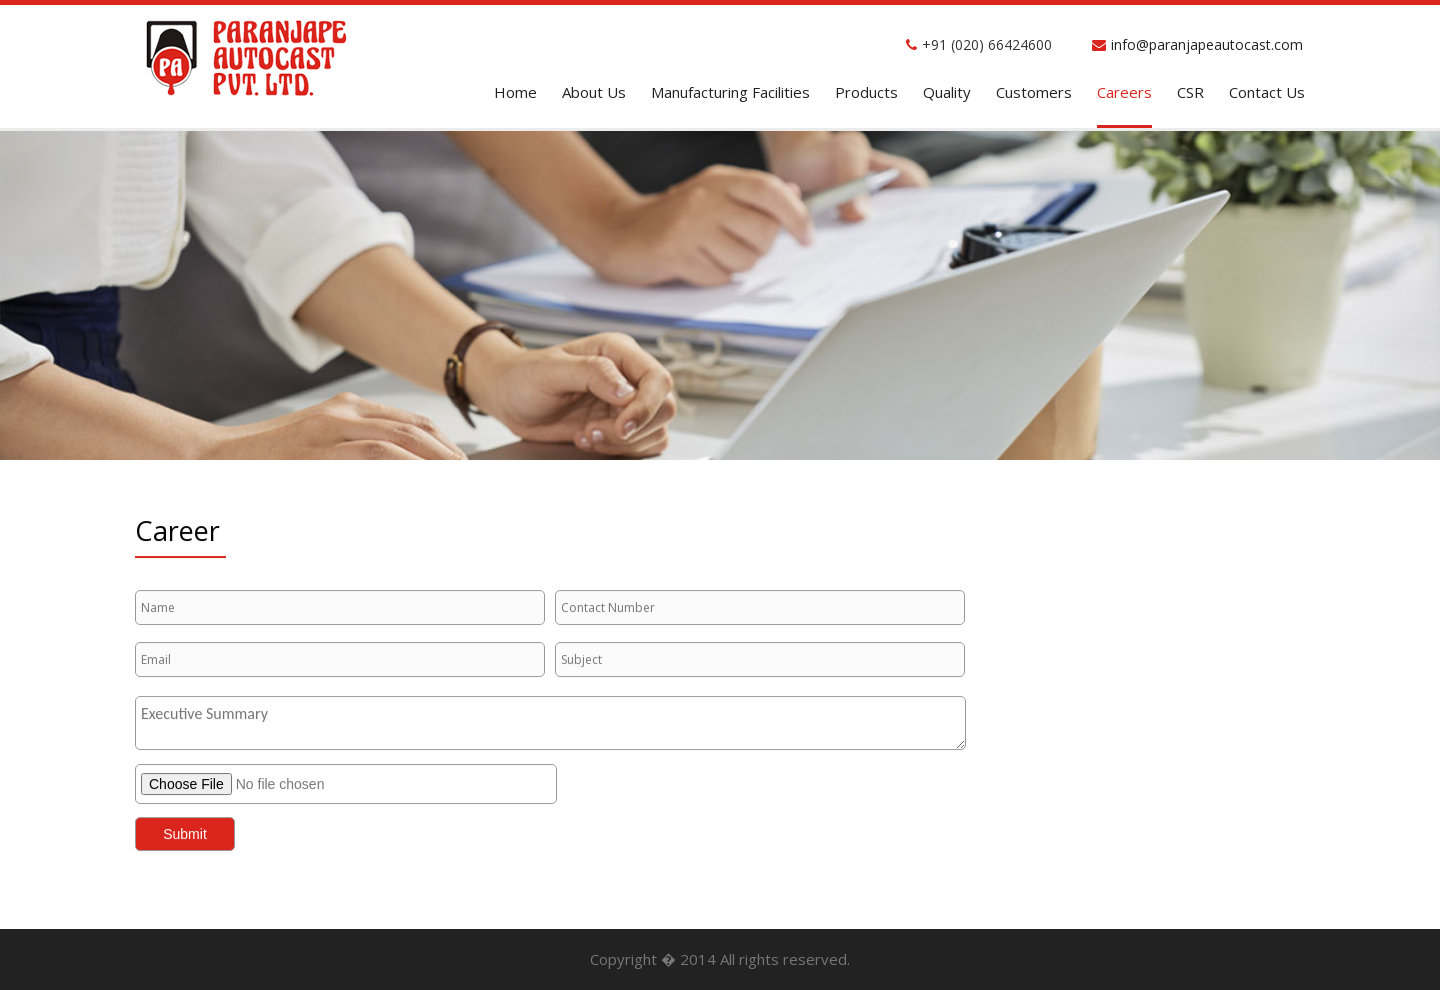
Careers (1124, 92)
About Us (594, 92)
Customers (1034, 92)
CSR (1190, 92)
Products (866, 92)
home (515, 92)
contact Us (1267, 92)
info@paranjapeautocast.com (1207, 44)
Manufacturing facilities (730, 92)
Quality (947, 92)
